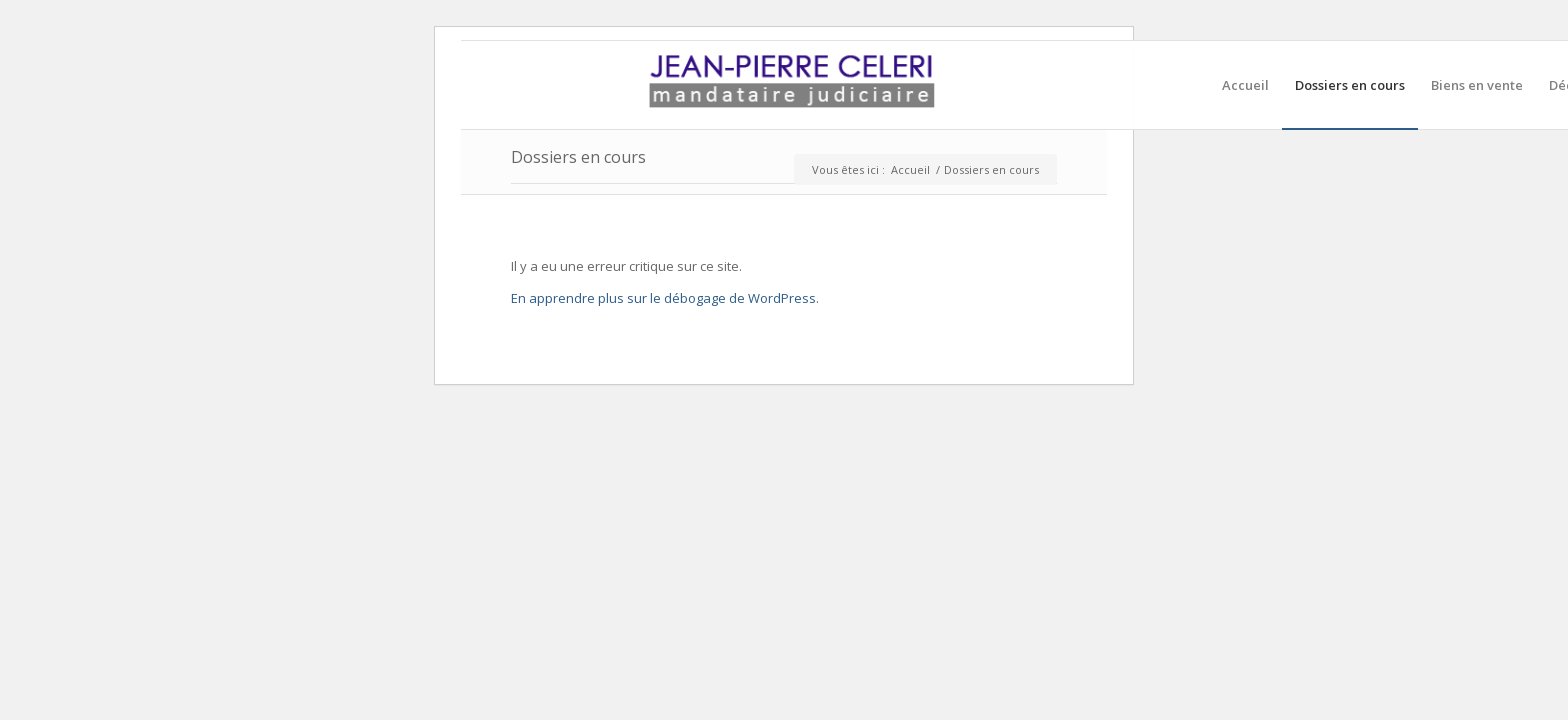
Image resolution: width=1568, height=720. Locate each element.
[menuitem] (1245, 85)
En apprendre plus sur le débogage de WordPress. (665, 298)
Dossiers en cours (578, 157)
